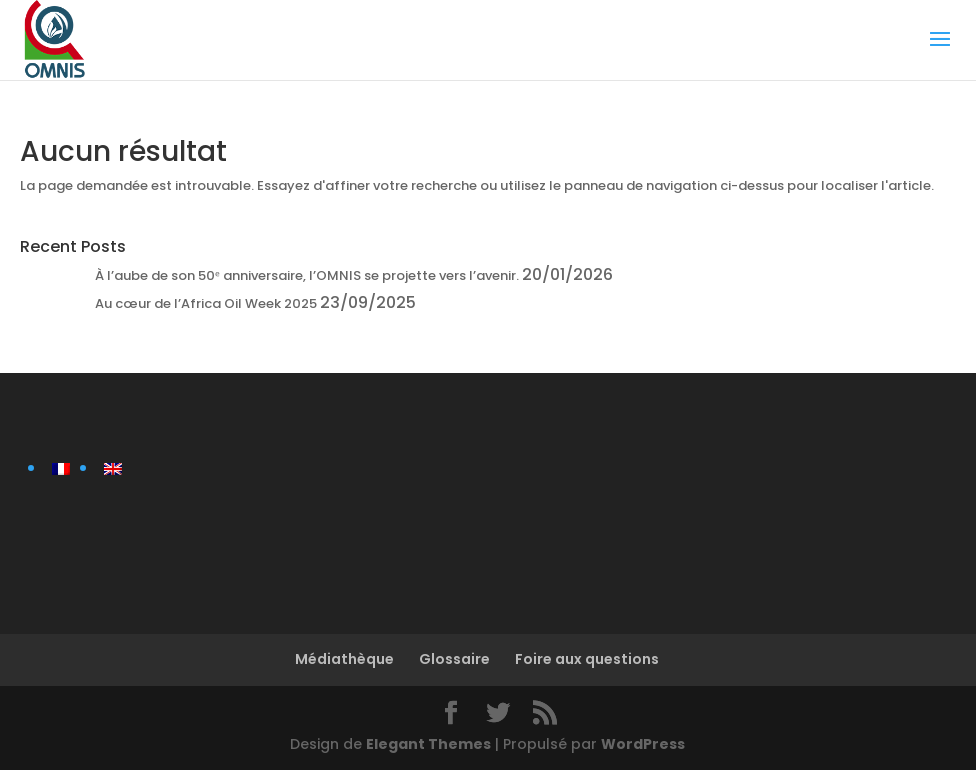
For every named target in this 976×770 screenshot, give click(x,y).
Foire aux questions (587, 659)
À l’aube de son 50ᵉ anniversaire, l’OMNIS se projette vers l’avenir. (307, 275)
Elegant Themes (428, 744)
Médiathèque (344, 659)
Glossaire (454, 659)
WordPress (643, 744)
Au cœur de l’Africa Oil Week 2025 (206, 303)
